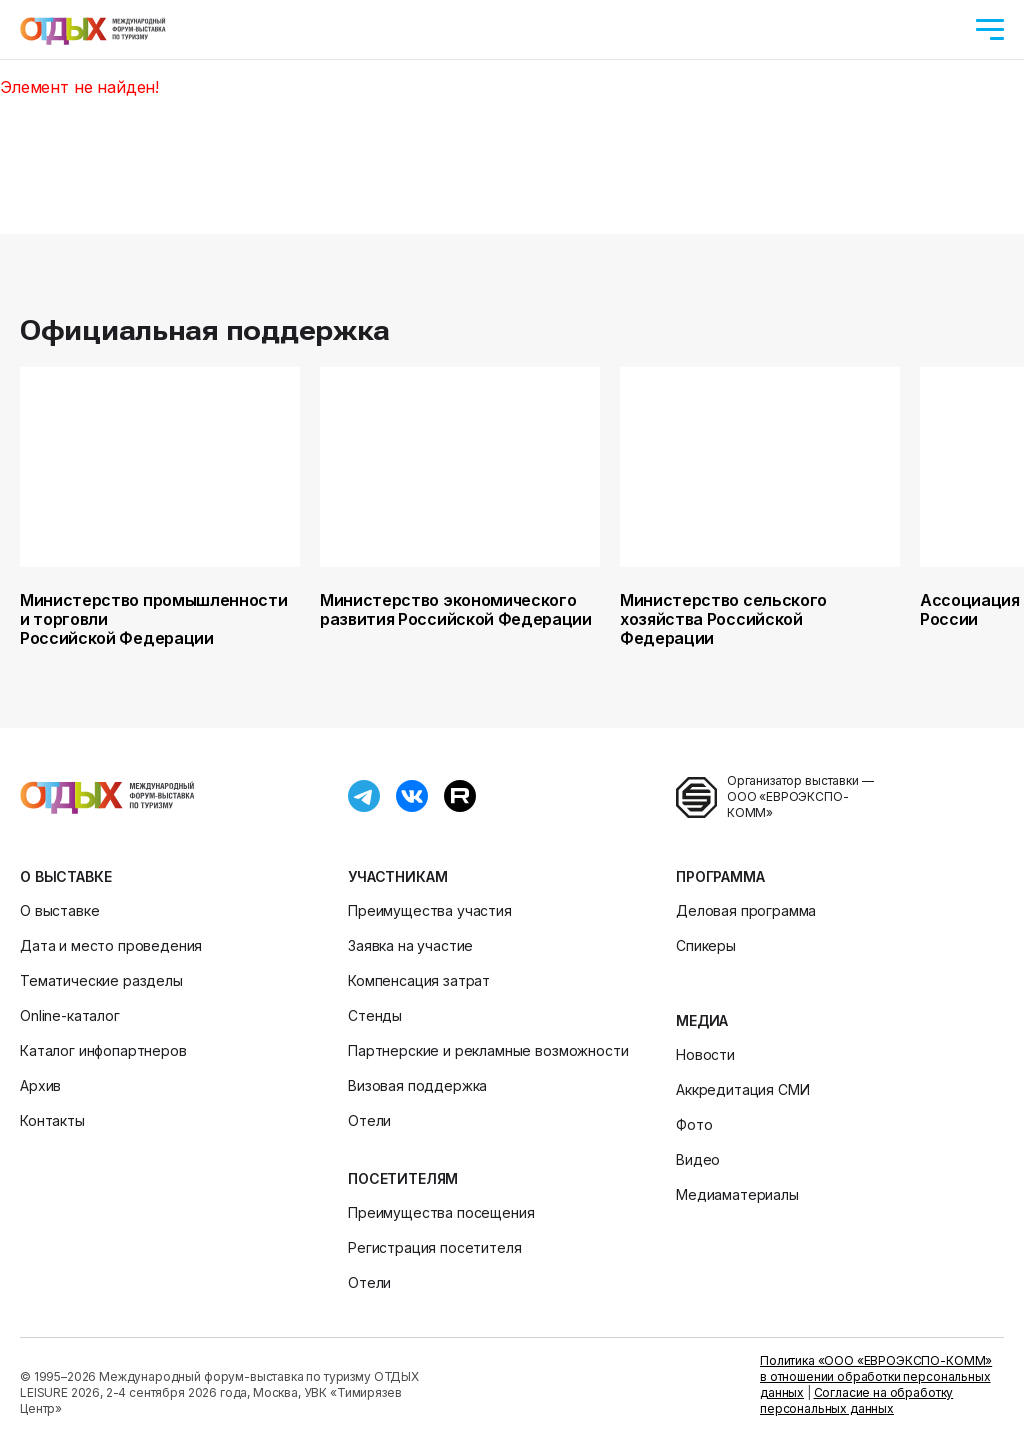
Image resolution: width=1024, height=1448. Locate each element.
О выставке (65, 876)
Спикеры (706, 945)
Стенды (375, 1015)
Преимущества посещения (441, 1212)
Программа (720, 876)
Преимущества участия (430, 910)
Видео (698, 1159)
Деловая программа (746, 910)
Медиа (702, 1020)
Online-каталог (70, 1015)
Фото (694, 1124)
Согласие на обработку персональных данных (856, 1400)
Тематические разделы (101, 980)
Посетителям (403, 1178)
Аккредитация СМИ (742, 1089)
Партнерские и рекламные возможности (488, 1050)
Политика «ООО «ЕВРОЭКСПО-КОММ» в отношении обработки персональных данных (876, 1376)
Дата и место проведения (111, 945)
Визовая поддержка (417, 1085)
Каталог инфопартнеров (103, 1050)
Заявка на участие (410, 945)
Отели (369, 1120)
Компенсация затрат (419, 980)
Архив (40, 1085)
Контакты (52, 1120)
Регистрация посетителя (434, 1247)
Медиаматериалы (737, 1194)
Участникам (397, 876)
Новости (705, 1054)
